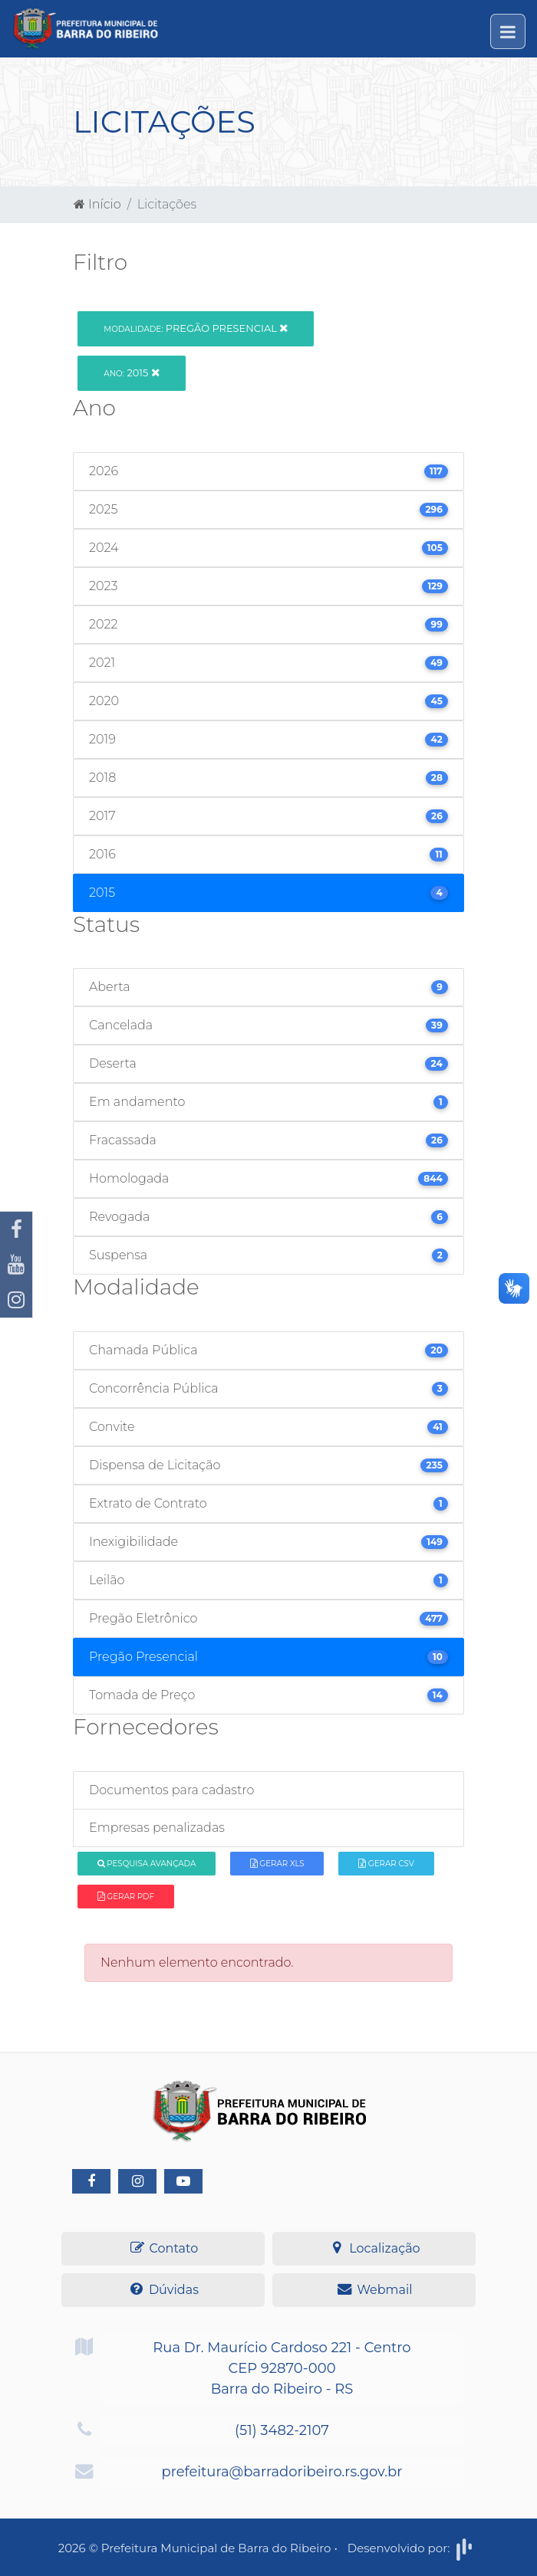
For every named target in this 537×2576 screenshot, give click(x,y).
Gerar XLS (277, 1864)
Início (97, 204)
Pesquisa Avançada (146, 1864)
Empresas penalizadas (157, 1827)
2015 (131, 372)
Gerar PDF (125, 1897)
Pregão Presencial (196, 328)
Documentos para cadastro (171, 1790)
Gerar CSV (386, 1864)
